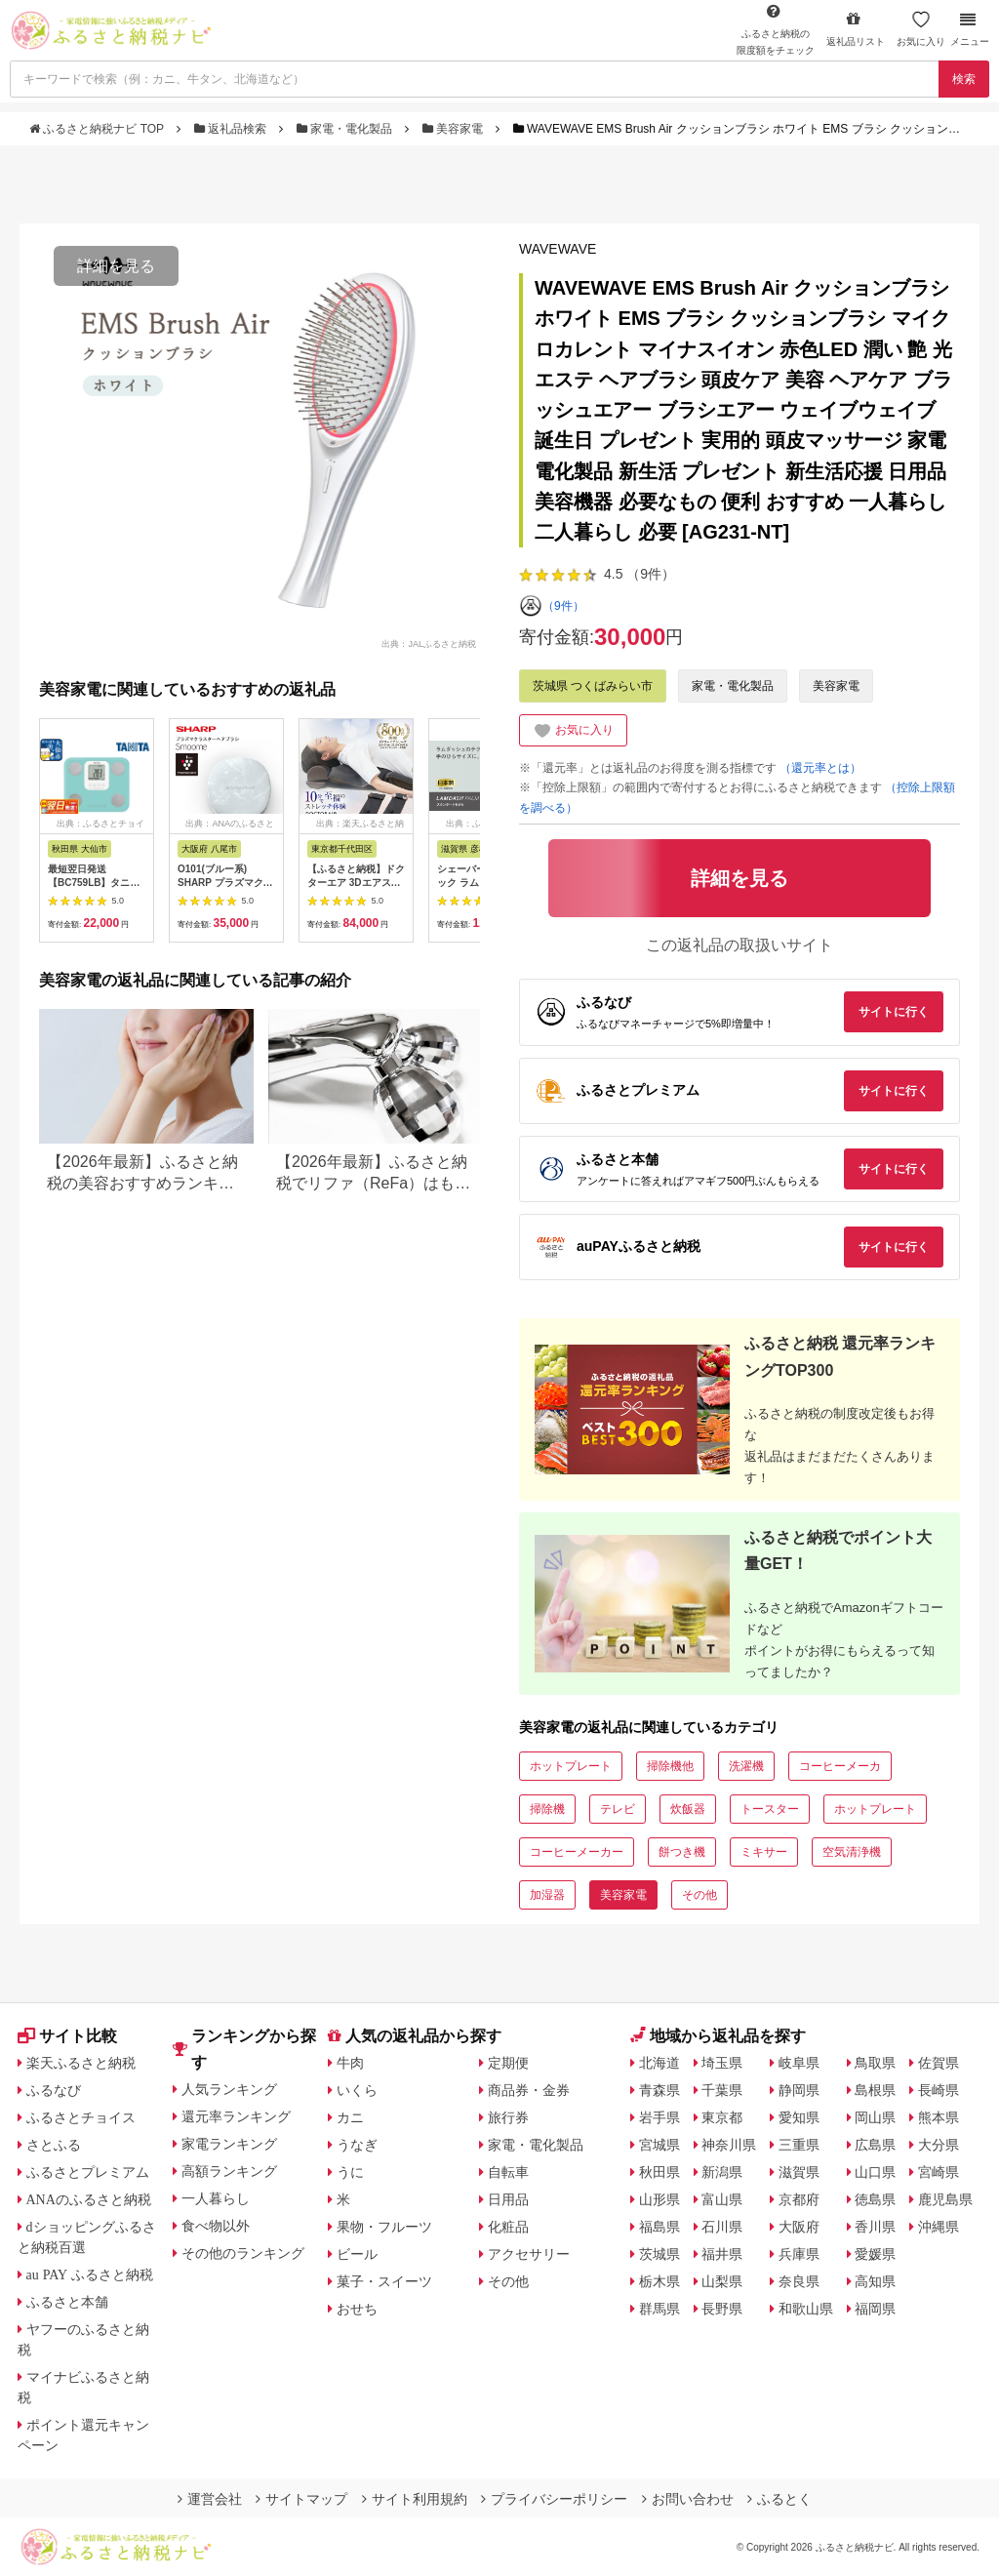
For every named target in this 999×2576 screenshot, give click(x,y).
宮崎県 (938, 2172)
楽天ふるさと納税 (81, 2063)
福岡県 (875, 2308)
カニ (350, 2117)
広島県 (875, 2145)
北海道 (659, 2063)
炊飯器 (687, 1809)
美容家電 (454, 129)
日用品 (508, 2199)
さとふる (53, 2145)
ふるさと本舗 (67, 2302)
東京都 (721, 2117)
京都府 (799, 2199)
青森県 (659, 2090)
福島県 (659, 2227)
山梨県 (721, 2281)
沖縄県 (938, 2227)
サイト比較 (67, 2036)
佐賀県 (938, 2063)
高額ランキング (229, 2171)
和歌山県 (806, 2308)
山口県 (875, 2172)
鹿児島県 (945, 2199)
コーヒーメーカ (840, 1766)
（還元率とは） (820, 768)
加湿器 (547, 1895)
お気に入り (921, 29)
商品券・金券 (529, 2090)
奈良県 (799, 2281)
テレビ (617, 1809)
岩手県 (659, 2117)
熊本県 (938, 2117)
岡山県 (875, 2117)
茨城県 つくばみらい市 (593, 686)
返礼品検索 (232, 129)
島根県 (875, 2090)
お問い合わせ (688, 2499)
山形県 (659, 2199)
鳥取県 (875, 2063)
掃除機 (547, 1809)
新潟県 (721, 2172)
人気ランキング (229, 2089)
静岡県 (799, 2090)
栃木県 (659, 2281)
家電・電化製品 (346, 129)
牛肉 (350, 2063)
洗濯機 (746, 1766)
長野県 (721, 2308)
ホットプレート (571, 1766)
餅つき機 (682, 1852)
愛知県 (799, 2117)
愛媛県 (875, 2254)
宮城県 (659, 2145)
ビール (357, 2254)
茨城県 (659, 2254)
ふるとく (779, 2499)
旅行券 (508, 2117)
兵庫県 (799, 2254)
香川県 (875, 2227)
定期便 (508, 2063)
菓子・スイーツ (384, 2281)
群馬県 (659, 2308)
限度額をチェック (776, 29)
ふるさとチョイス (81, 2117)
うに (350, 2172)
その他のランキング (242, 2253)
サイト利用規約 (414, 2499)
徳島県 (875, 2199)
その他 (699, 1895)
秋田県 (659, 2172)
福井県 (721, 2254)
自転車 (508, 2172)
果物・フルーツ (384, 2227)
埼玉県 (721, 2063)
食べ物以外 (215, 2226)
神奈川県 (728, 2145)
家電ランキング (229, 2144)
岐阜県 (799, 2063)
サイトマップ (301, 2499)
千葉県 (721, 2090)
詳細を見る (116, 266)
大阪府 (799, 2227)
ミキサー (763, 1852)
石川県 (721, 2227)
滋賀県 (799, 2172)
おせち (357, 2308)
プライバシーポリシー (554, 2499)
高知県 (875, 2281)
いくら (357, 2090)
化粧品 (508, 2227)
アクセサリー (529, 2254)
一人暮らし (215, 2198)
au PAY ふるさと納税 (90, 2274)
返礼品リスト (855, 29)
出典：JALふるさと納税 (428, 643)
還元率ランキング (236, 2116)
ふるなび (53, 2090)
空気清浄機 (851, 1852)
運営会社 (210, 2499)
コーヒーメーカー (576, 1852)
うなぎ (357, 2145)
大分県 (938, 2145)
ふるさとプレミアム (87, 2172)
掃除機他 (670, 1766)
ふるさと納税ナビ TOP (98, 129)
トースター (769, 1809)
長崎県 (938, 2090)
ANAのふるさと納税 (88, 2199)
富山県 (721, 2199)
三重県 (799, 2145)
